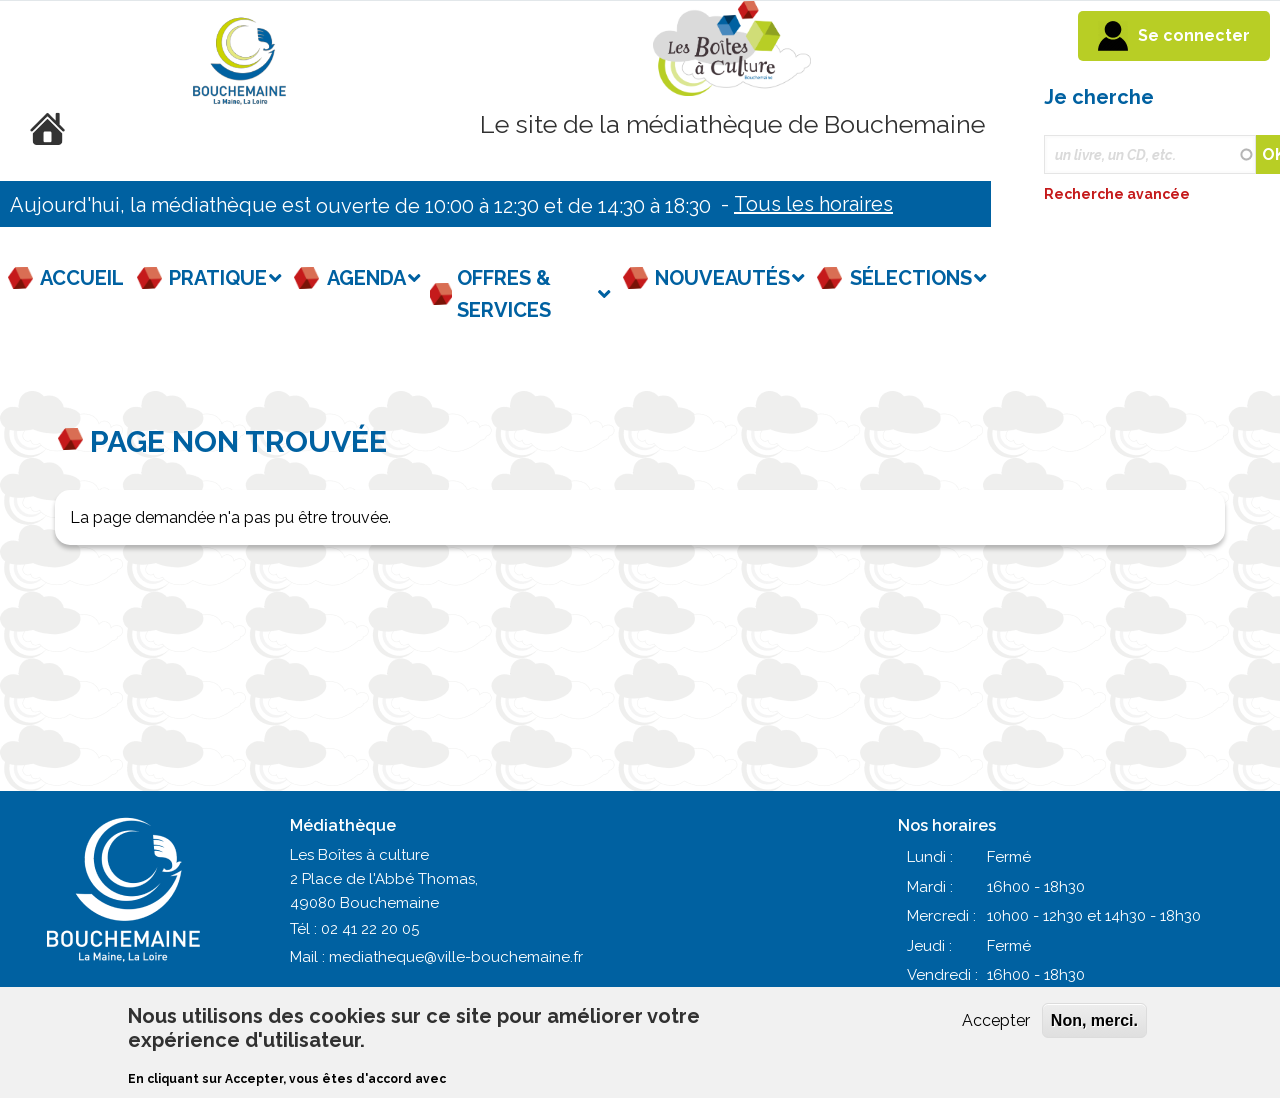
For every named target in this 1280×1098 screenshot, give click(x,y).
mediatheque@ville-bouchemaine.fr (456, 957)
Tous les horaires (813, 204)
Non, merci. (1094, 1020)
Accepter (996, 1020)
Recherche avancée (1118, 194)
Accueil (82, 278)
